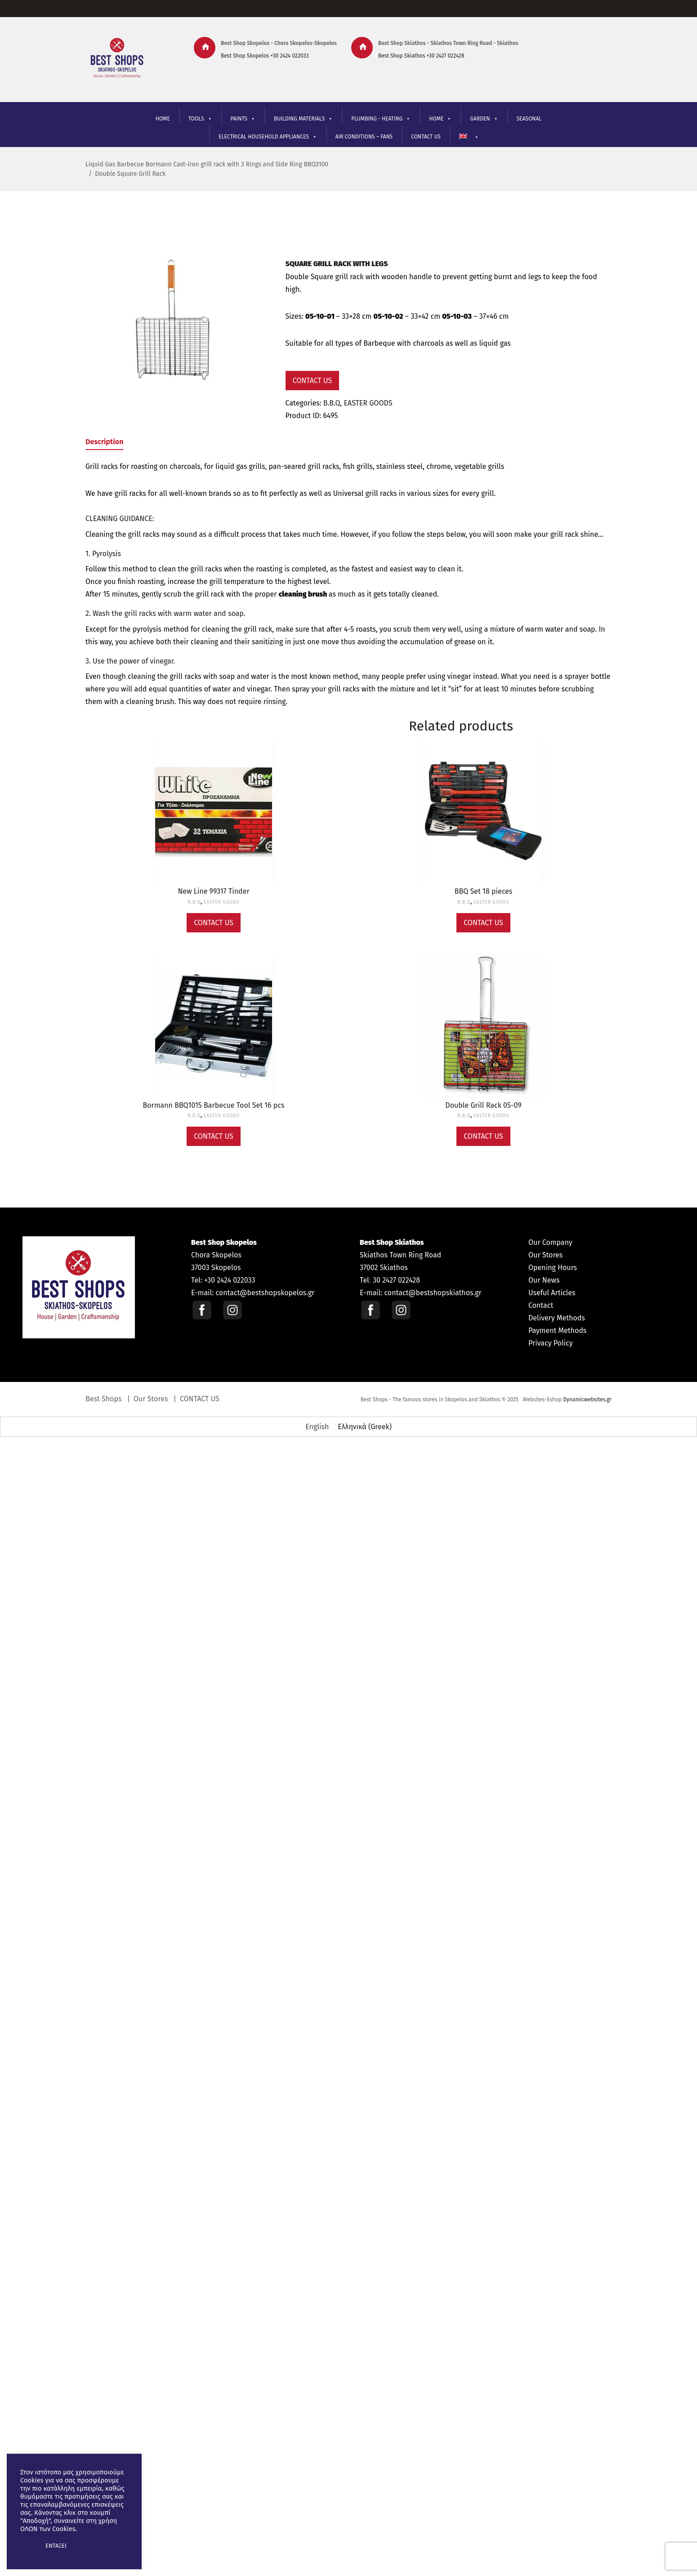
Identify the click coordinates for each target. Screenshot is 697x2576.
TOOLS (200, 119)
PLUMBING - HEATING (381, 119)
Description (104, 441)
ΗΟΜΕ (440, 119)
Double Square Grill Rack (130, 174)
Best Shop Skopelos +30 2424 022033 (264, 56)
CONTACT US (426, 137)
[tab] (104, 443)
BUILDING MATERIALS (303, 119)
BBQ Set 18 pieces (483, 891)
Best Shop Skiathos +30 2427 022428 (421, 56)
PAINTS (243, 119)
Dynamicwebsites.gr (587, 1399)
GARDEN (484, 119)
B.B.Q (331, 403)
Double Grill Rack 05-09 (483, 1105)
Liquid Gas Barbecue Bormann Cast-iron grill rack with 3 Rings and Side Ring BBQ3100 (206, 164)
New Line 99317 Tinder (213, 891)
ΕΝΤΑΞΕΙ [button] (56, 2545)
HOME (163, 119)
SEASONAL (529, 119)
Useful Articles (551, 1292)
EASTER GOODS (368, 403)
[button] (27, 2546)
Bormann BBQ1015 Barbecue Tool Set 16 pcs (214, 1105)
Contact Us (312, 380)
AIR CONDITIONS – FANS (364, 137)
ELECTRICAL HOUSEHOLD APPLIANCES (268, 137)
